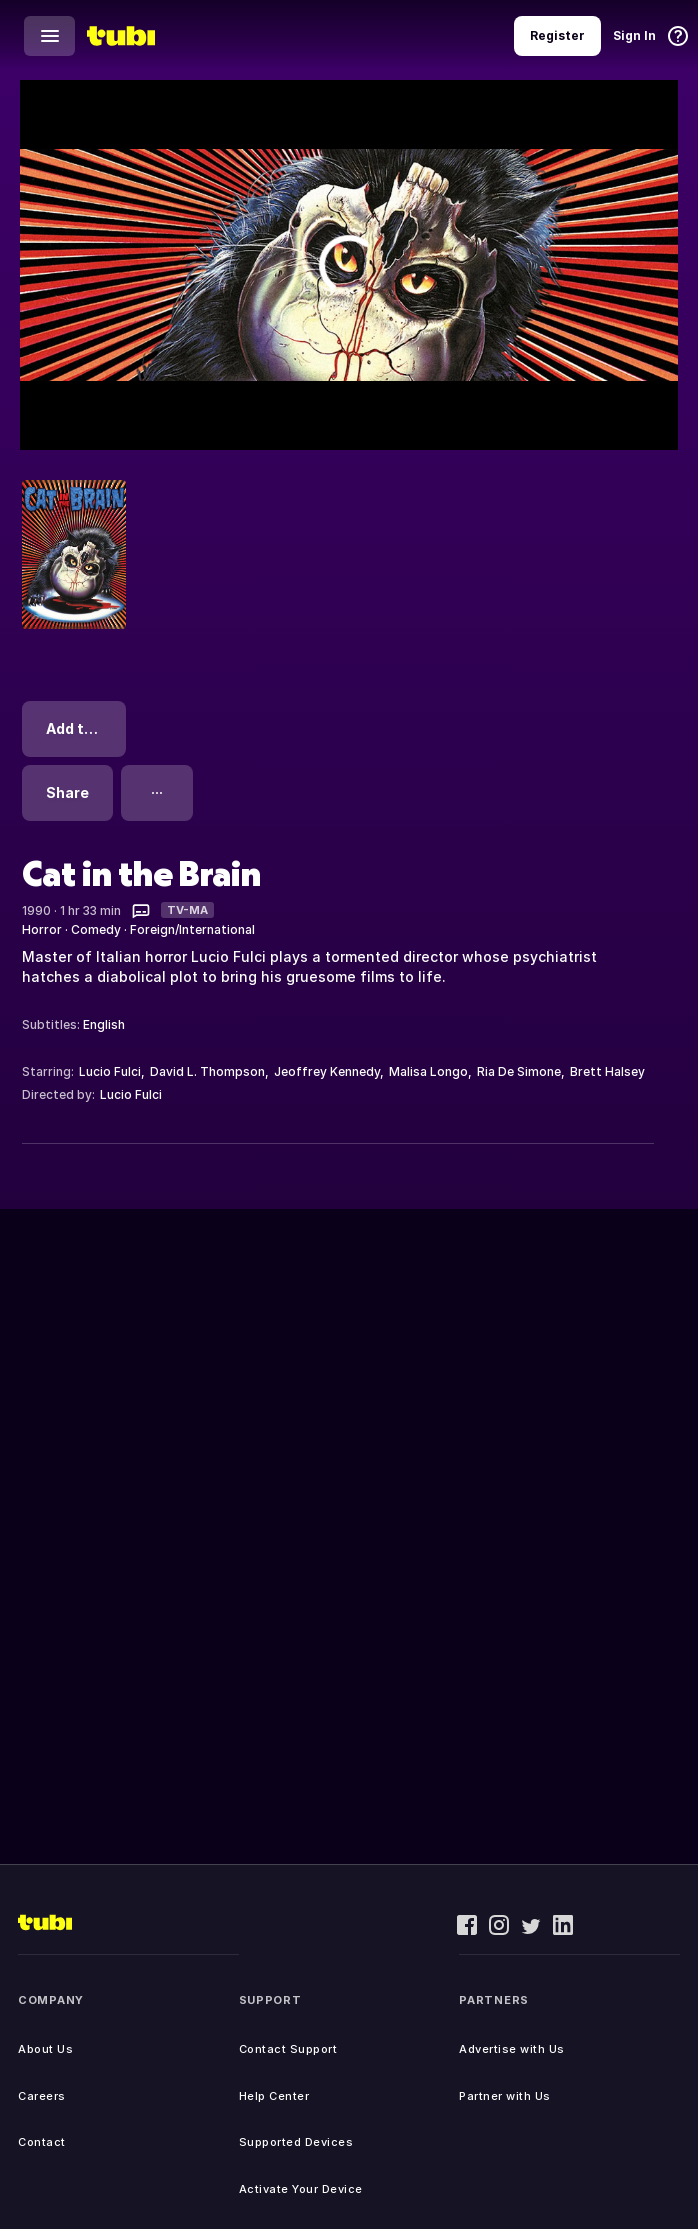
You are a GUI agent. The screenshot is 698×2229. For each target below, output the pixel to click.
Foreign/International (192, 929)
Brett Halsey (607, 1071)
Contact (42, 2142)
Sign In (634, 35)
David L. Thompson (207, 1071)
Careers (42, 2096)
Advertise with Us (512, 2049)
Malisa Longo (428, 1071)
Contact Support (288, 2049)
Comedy (96, 929)
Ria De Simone (519, 1071)
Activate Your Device (301, 2189)
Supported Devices (296, 2142)
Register (557, 35)
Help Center (274, 2096)
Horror (42, 929)
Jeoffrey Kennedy (327, 1071)
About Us (45, 2049)
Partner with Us (505, 2096)
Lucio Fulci (110, 1071)
